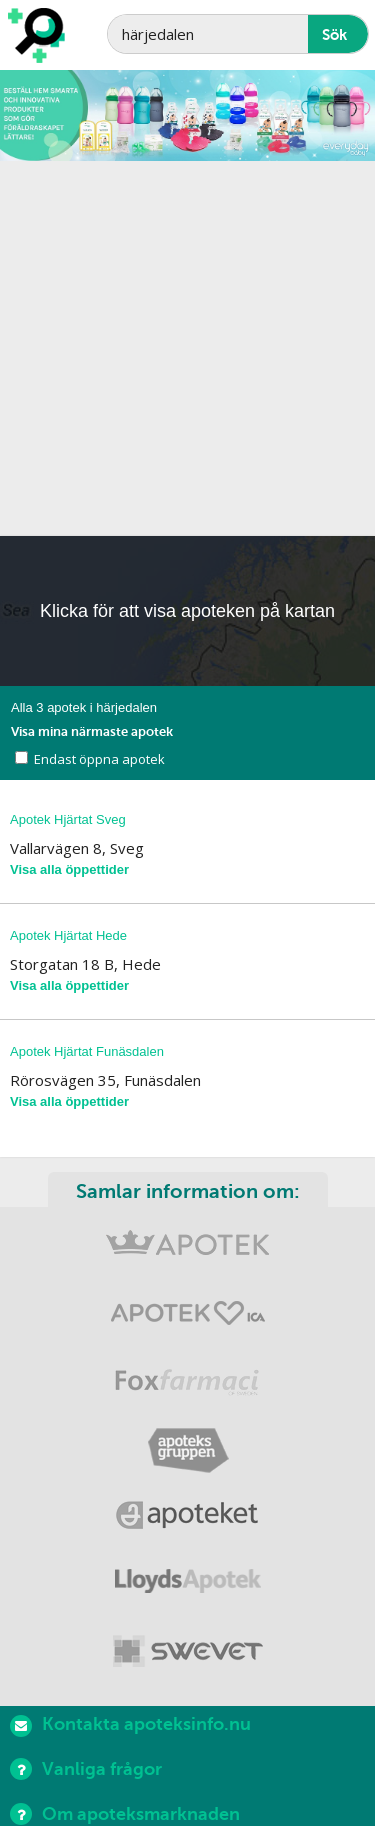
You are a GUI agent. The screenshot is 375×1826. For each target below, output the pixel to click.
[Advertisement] (187, 348)
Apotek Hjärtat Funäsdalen (87, 1051)
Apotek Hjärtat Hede (68, 935)
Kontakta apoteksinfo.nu (130, 1725)
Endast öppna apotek (99, 759)
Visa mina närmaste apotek (92, 731)
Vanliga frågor (86, 1769)
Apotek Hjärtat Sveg (68, 819)
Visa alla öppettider (69, 869)
